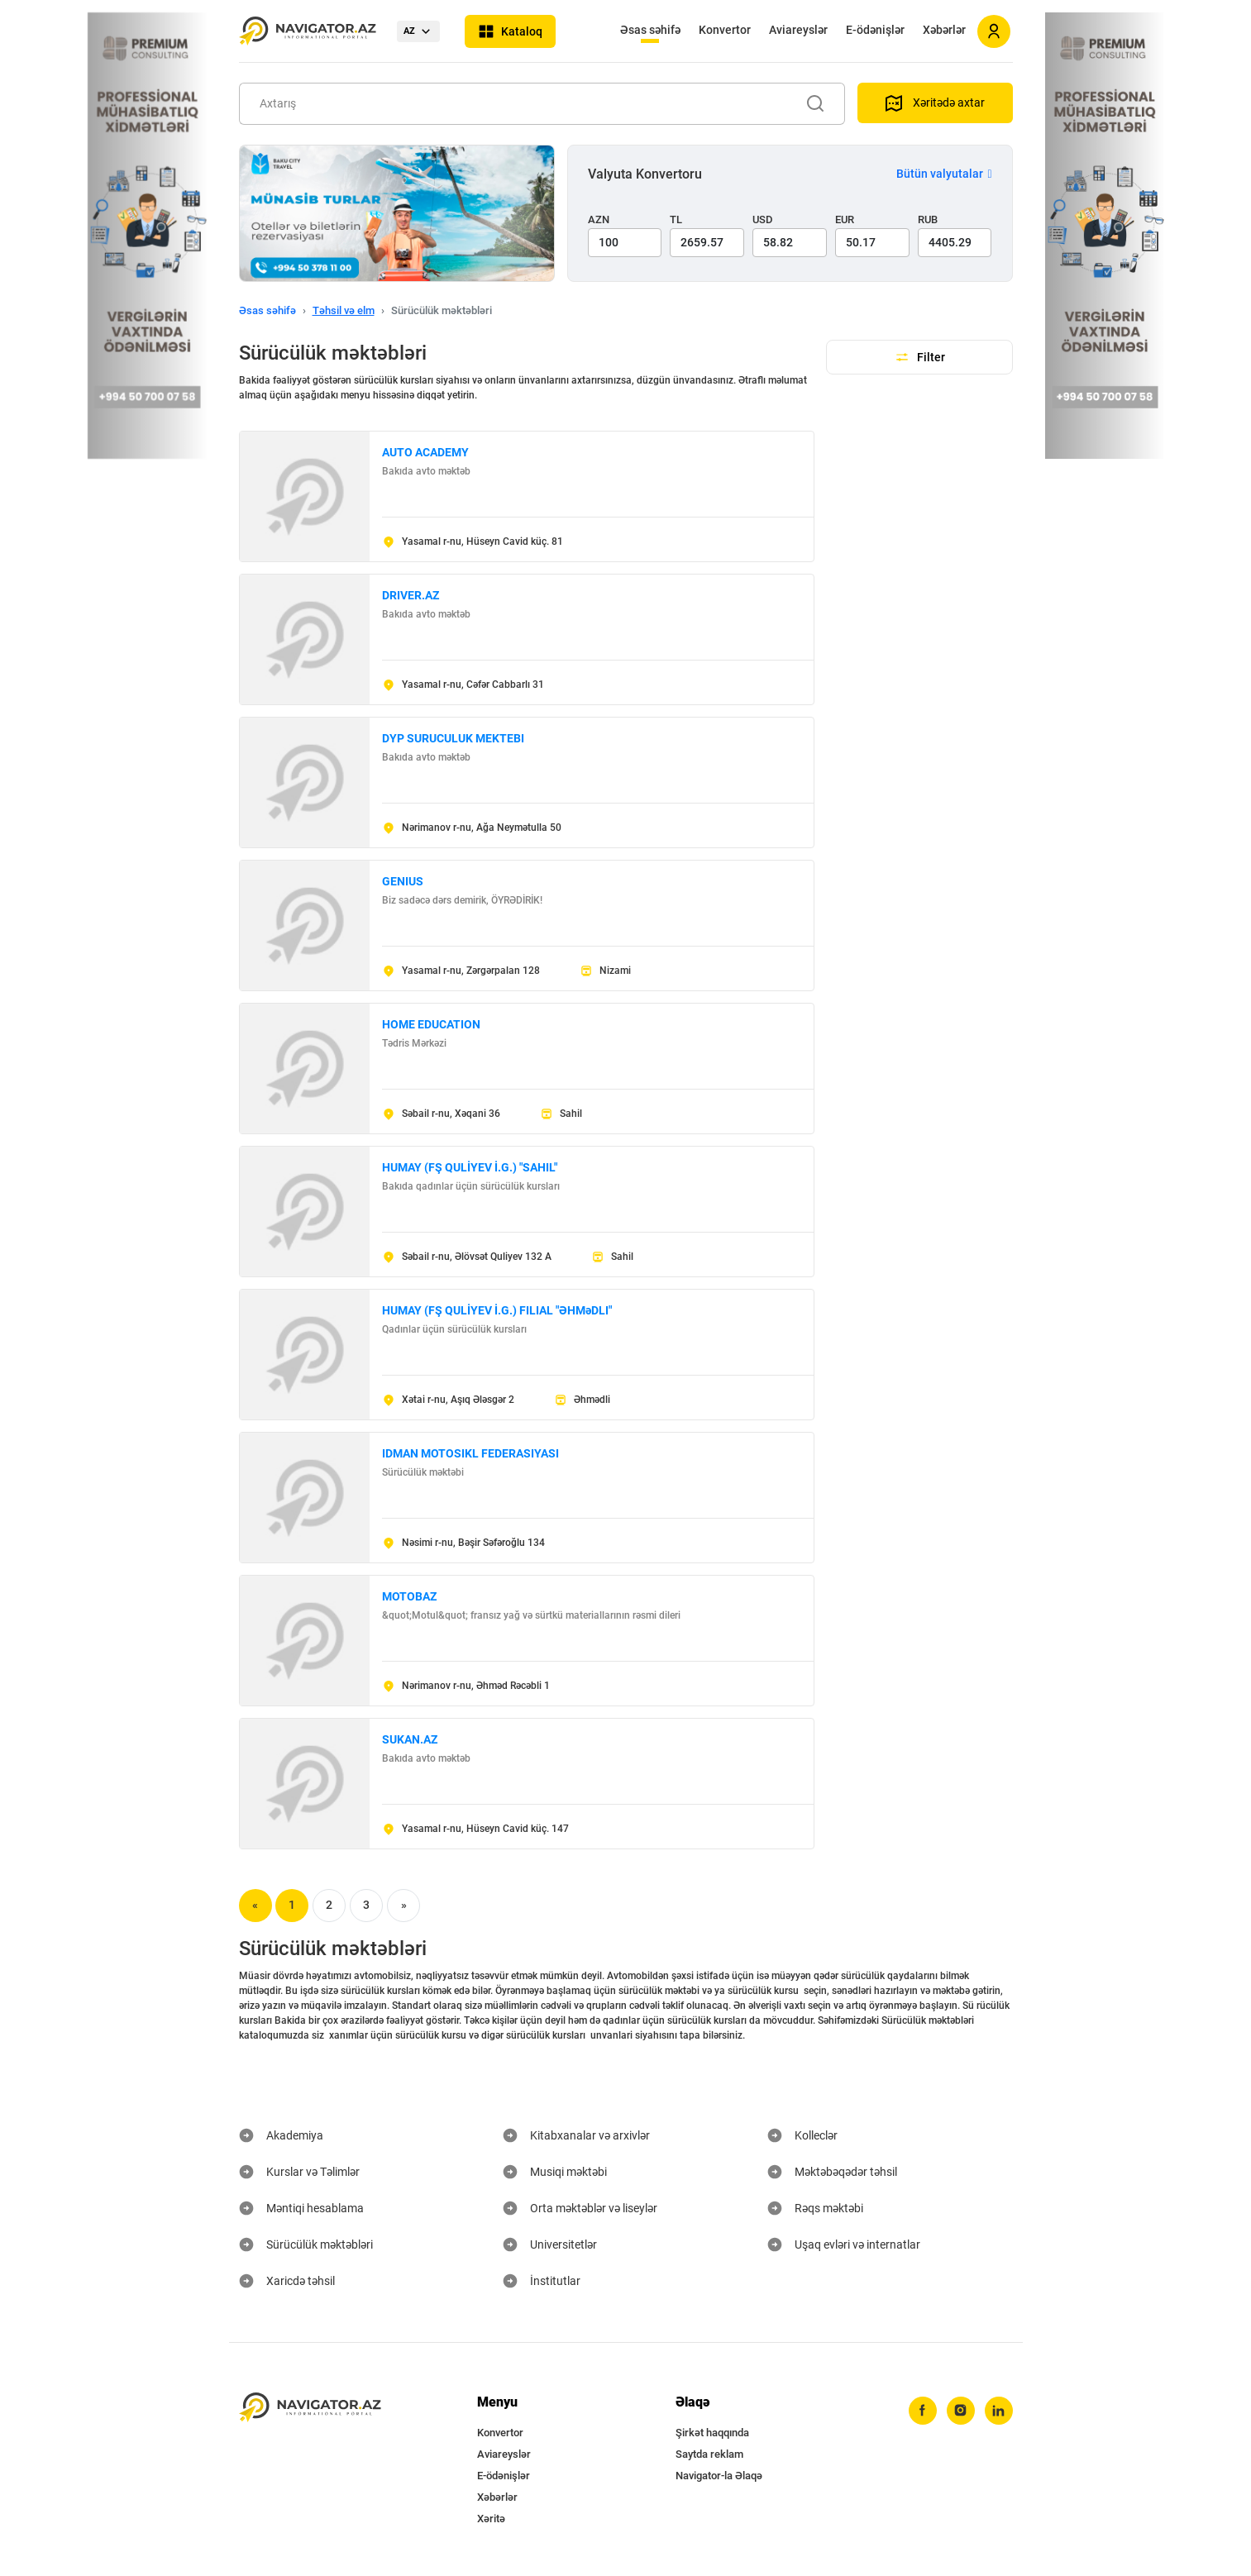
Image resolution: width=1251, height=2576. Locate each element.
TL (676, 219)
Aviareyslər (798, 29)
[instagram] (961, 2411)
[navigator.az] (310, 2407)
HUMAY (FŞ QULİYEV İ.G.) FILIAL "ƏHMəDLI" (497, 1310)
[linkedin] (999, 2411)
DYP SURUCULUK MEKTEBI (453, 738)
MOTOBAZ (409, 1596)
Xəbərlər (944, 29)
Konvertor (725, 29)
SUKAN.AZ (409, 1739)
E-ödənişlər (875, 29)
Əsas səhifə (650, 29)
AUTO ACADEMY (425, 452)
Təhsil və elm (344, 310)
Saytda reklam (709, 2454)
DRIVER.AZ (410, 595)
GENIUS (402, 881)
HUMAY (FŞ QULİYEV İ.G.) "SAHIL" (469, 1167)
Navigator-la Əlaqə (719, 2475)
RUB (928, 219)
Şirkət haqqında (712, 2432)
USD (762, 219)
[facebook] (923, 2411)
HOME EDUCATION (431, 1024)
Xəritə (491, 2518)
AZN (598, 219)
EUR (844, 219)
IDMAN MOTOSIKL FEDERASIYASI (470, 1453)
